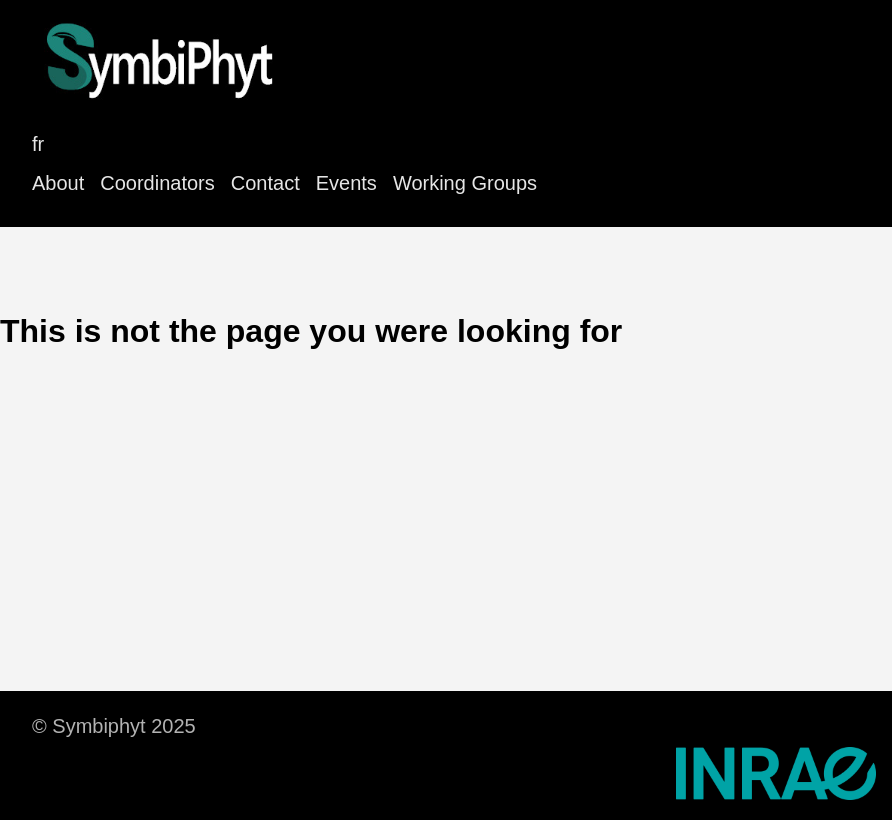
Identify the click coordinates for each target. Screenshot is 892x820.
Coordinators (157, 183)
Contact (265, 183)
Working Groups (465, 183)
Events (346, 183)
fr (38, 144)
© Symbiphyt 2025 (114, 726)
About (58, 183)
